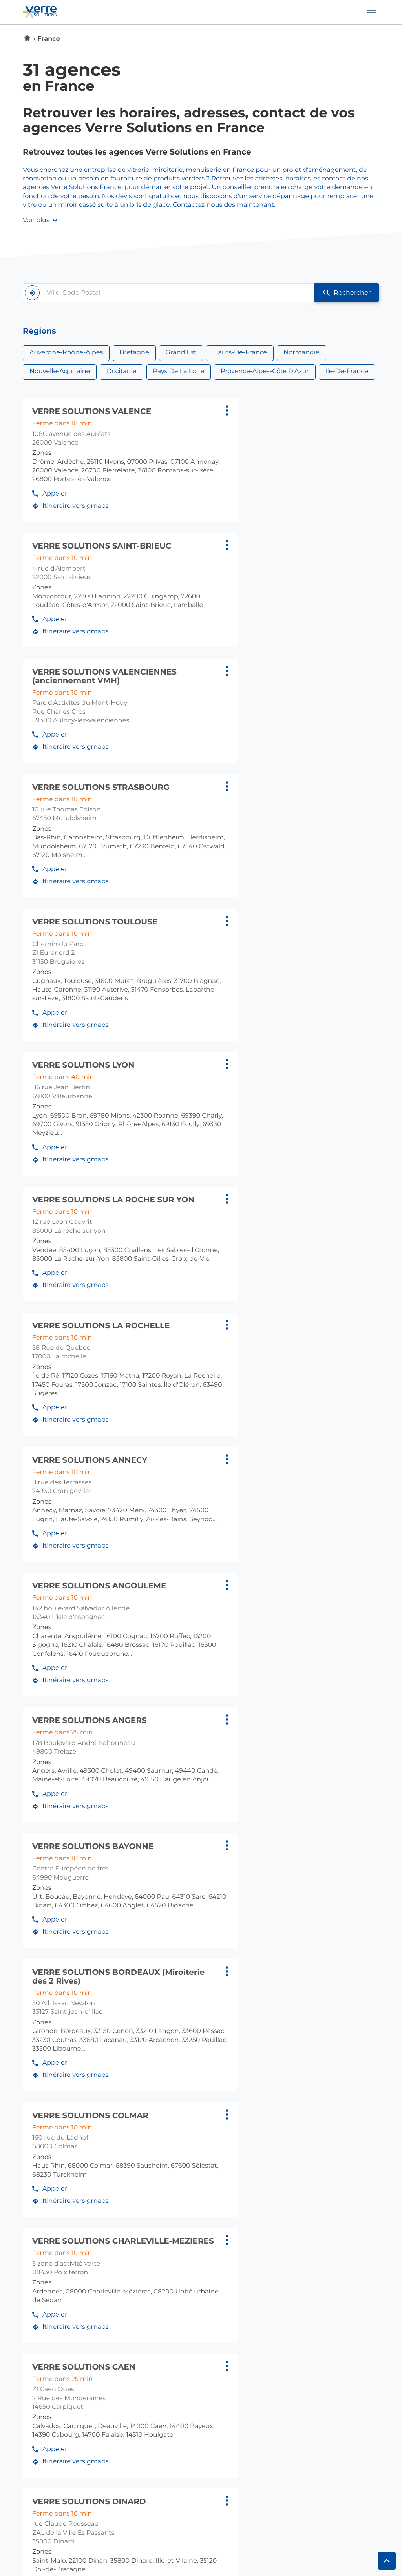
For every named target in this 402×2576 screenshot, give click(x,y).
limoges (36, 2353)
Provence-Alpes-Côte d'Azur (265, 372)
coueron (308, 2332)
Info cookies (38, 2546)
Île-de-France (346, 372)
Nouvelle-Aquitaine (59, 372)
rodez (168, 2342)
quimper (173, 2218)
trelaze (305, 2353)
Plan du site (240, 2546)
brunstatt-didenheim (328, 2186)
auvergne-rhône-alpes (61, 2173)
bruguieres (176, 2332)
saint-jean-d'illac (50, 2373)
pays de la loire (321, 2318)
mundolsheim (316, 2207)
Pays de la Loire (179, 372)
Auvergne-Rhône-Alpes (66, 353)
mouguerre (40, 2363)
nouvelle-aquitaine (54, 2318)
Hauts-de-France (240, 353)
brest (167, 2186)
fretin (32, 2296)
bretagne (174, 2173)
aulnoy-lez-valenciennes (62, 2285)
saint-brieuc (178, 2228)
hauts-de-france (51, 2272)
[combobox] (162, 292)
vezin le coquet (184, 2249)
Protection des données (139, 2546)
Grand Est (181, 353)
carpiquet (310, 2285)
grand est (310, 2173)
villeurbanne (43, 2207)
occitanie (174, 2318)
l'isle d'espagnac (50, 2332)
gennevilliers (179, 2285)
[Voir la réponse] (201, 1974)
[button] (371, 12)
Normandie (301, 353)
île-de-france (181, 2272)
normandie (312, 2272)
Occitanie (121, 372)
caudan (171, 2197)
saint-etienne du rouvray (335, 2296)
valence (35, 2197)
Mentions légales (80, 2546)
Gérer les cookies (197, 2546)
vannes (170, 2238)
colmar (305, 2197)
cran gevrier (42, 2186)
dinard (169, 2207)
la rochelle (41, 2342)
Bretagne (134, 353)
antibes (35, 2417)
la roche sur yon (321, 2342)
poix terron (312, 2218)
